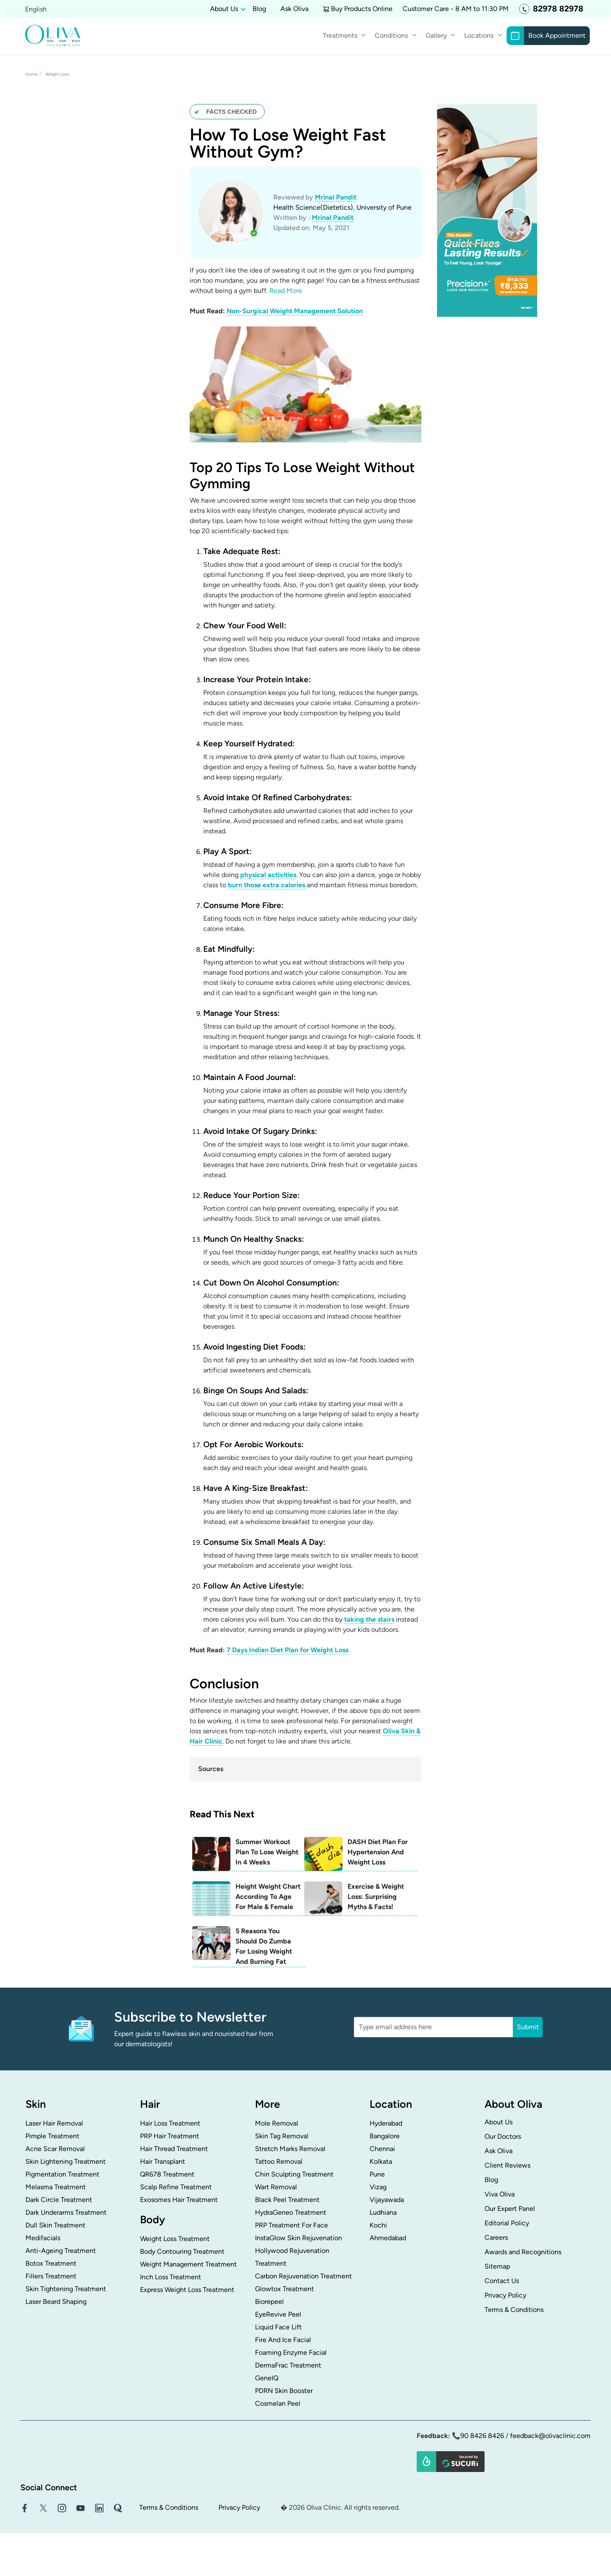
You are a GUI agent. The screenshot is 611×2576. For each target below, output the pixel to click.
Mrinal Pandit (335, 197)
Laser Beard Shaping (56, 2302)
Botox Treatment (50, 2263)
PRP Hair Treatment (169, 2136)
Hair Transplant (162, 2161)
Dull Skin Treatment (55, 2225)
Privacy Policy (505, 2295)
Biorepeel (269, 2302)
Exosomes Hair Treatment (179, 2200)
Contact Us (502, 2281)
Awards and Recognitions (523, 2252)
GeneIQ (266, 2378)
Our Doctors (503, 2136)
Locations (478, 35)
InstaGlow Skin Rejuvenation (298, 2238)
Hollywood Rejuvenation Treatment (292, 2257)
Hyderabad (386, 2123)
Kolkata (381, 2161)
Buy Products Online (361, 9)
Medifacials (42, 2238)
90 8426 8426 (482, 2436)
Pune (377, 2174)
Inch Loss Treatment (170, 2277)
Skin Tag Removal (281, 2136)
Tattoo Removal (279, 2161)
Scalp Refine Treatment (176, 2187)
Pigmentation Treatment (62, 2174)
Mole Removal (276, 2123)
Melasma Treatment (55, 2187)
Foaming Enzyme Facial (291, 2352)
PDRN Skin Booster (284, 2391)
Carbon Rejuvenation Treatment (303, 2276)
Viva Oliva (500, 2194)
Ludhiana (383, 2212)
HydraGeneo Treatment (290, 2212)
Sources (210, 1769)
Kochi (378, 2225)
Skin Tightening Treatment (65, 2289)
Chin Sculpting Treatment (294, 2174)
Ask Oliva (294, 9)
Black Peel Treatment (287, 2200)
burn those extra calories (266, 885)
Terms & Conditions (514, 2310)
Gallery (436, 35)
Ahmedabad (388, 2238)
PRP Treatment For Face (291, 2225)
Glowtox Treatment (284, 2289)
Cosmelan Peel (277, 2403)
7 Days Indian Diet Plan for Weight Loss (287, 1650)
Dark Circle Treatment (58, 2200)
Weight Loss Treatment (175, 2239)
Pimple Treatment (52, 2136)
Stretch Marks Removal (290, 2149)
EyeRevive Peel (278, 2314)
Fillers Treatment (50, 2276)
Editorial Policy (507, 2223)
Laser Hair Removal (54, 2123)
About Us (499, 2122)
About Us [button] (224, 9)
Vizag (378, 2187)
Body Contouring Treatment (182, 2251)
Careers (496, 2237)
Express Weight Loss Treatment (187, 2290)
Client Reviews (507, 2165)
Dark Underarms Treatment (66, 2212)
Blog (259, 9)
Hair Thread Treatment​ (174, 2149)
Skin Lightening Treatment (65, 2161)
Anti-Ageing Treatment (60, 2251)
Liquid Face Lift (278, 2327)
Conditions (391, 35)
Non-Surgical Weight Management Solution (295, 311)
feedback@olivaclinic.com (550, 2436)
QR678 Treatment (167, 2174)
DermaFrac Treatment (288, 2365)
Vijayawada (387, 2200)
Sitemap (497, 2266)
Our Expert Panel (510, 2209)
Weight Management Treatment (188, 2264)
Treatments (340, 35)
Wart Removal (276, 2187)
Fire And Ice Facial (283, 2340)
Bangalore (385, 2136)
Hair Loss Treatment (170, 2123)
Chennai (382, 2149)
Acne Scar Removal (55, 2149)
